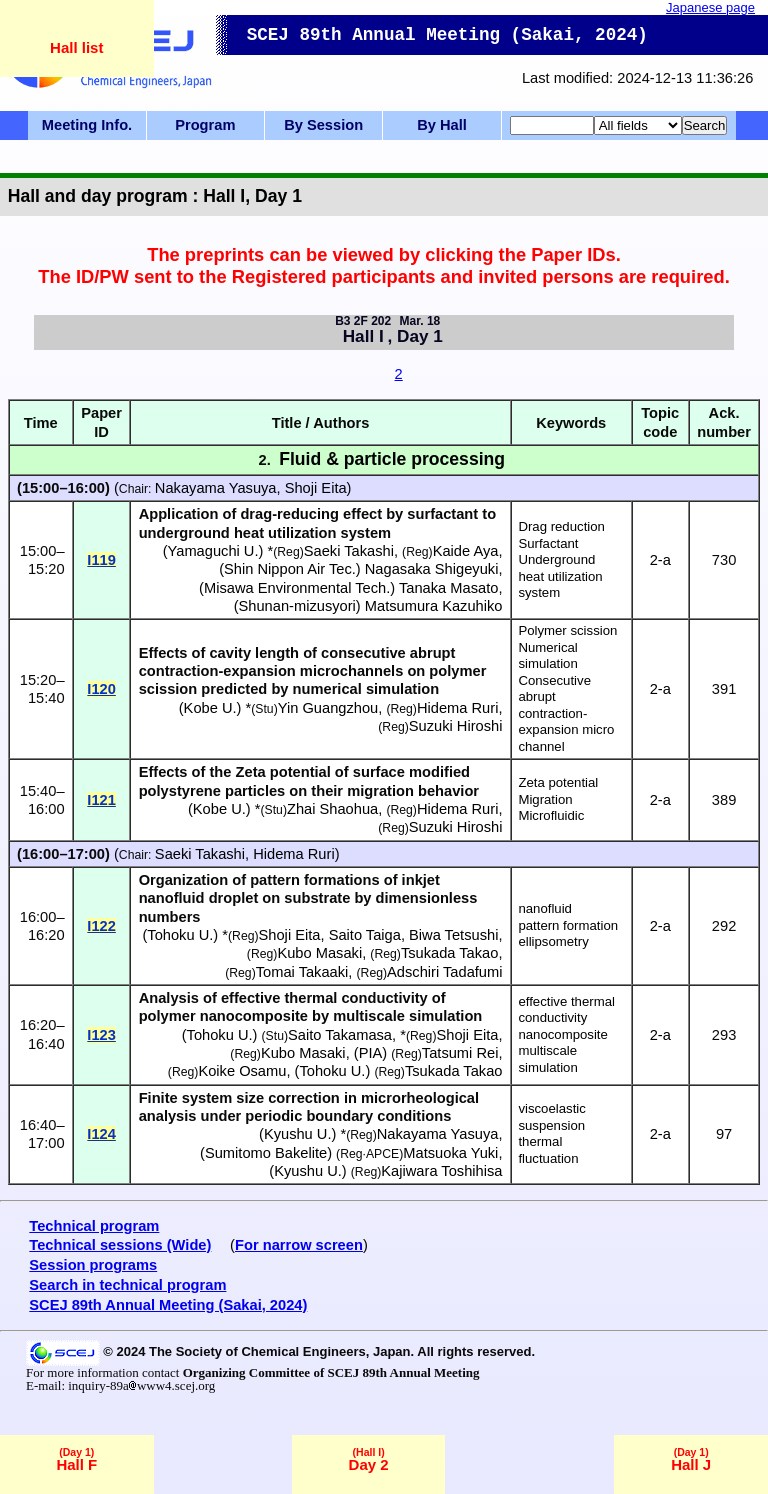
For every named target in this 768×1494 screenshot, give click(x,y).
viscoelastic (551, 1108)
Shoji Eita (316, 488)
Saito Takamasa (340, 1035)
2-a (660, 560)
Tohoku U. (180, 935)
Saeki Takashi (349, 551)
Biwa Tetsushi (453, 935)
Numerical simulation (547, 656)
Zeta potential (558, 782)
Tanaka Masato (448, 588)
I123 (101, 1035)
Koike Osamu (242, 1071)
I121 (101, 800)
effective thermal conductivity (566, 1010)
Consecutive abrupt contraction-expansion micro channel (566, 713)
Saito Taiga (365, 935)
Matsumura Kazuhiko (434, 606)
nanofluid (545, 908)
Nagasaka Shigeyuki (432, 569)
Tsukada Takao (450, 953)
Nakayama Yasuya (216, 488)
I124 (101, 1134)
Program (205, 125)
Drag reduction (561, 526)
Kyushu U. (298, 1134)
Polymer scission (567, 630)
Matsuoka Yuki (450, 1153)
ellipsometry (553, 941)
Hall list (76, 47)
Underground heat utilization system (560, 576)
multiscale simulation (547, 1059)
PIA (371, 1053)
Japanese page (710, 7)
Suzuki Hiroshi (456, 726)
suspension (551, 1125)
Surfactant (548, 543)
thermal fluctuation (548, 1150)
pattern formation (568, 925)
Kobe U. (210, 708)
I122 (101, 926)
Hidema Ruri (457, 708)
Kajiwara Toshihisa (441, 1171)
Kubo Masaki (319, 953)
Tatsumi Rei (460, 1053)
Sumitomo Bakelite (266, 1153)
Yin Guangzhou (328, 708)
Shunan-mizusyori (297, 606)
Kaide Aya (466, 551)
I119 (101, 560)
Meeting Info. (87, 125)
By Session (323, 125)
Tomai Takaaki (302, 972)
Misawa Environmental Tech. (297, 588)
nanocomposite (562, 1034)
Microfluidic (551, 815)
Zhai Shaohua (332, 809)
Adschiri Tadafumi (444, 972)
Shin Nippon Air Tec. (290, 569)
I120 (101, 689)
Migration (545, 799)
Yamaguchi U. (213, 551)
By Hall (442, 125)
